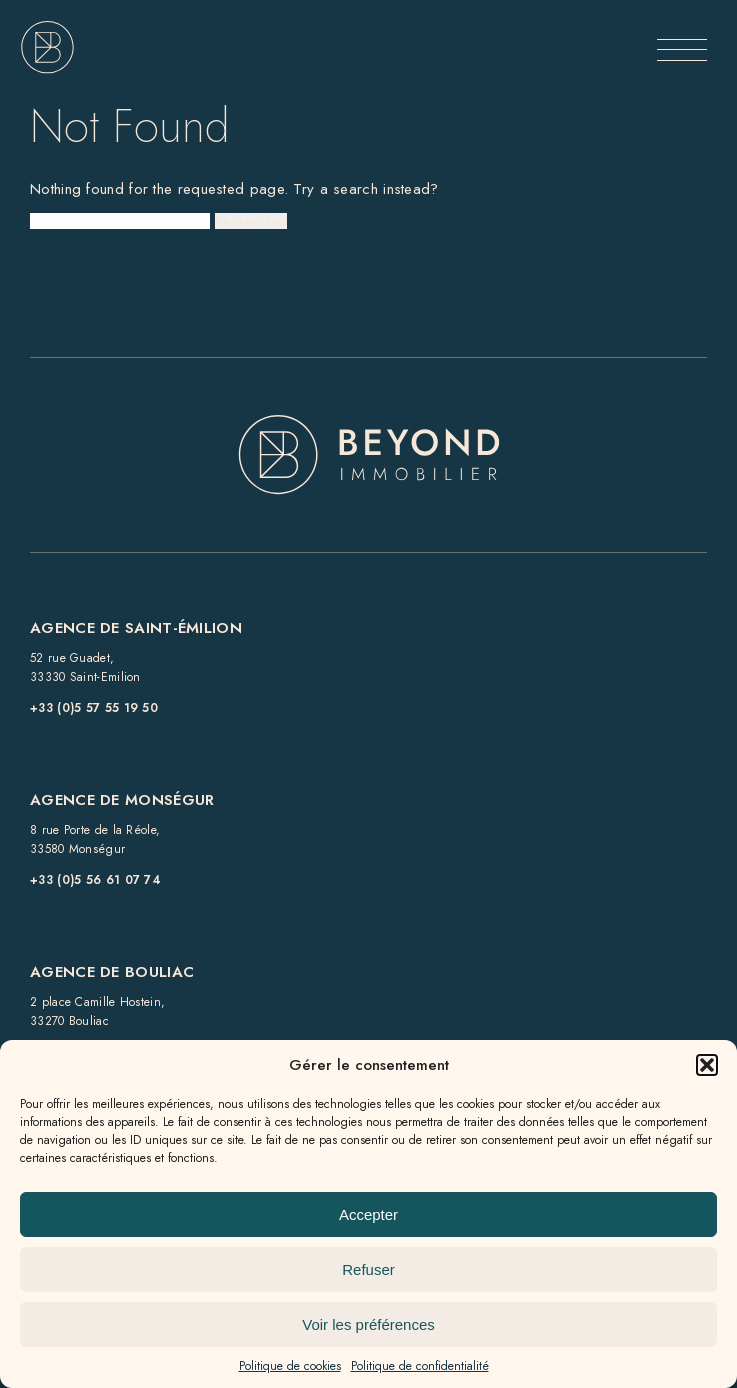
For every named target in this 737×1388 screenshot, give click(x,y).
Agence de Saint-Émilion (136, 628)
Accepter (368, 1214)
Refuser (368, 1269)
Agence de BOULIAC (112, 972)
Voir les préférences (368, 1324)
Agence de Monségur (122, 800)
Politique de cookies (290, 1366)
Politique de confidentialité (420, 1366)
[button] (707, 1065)
